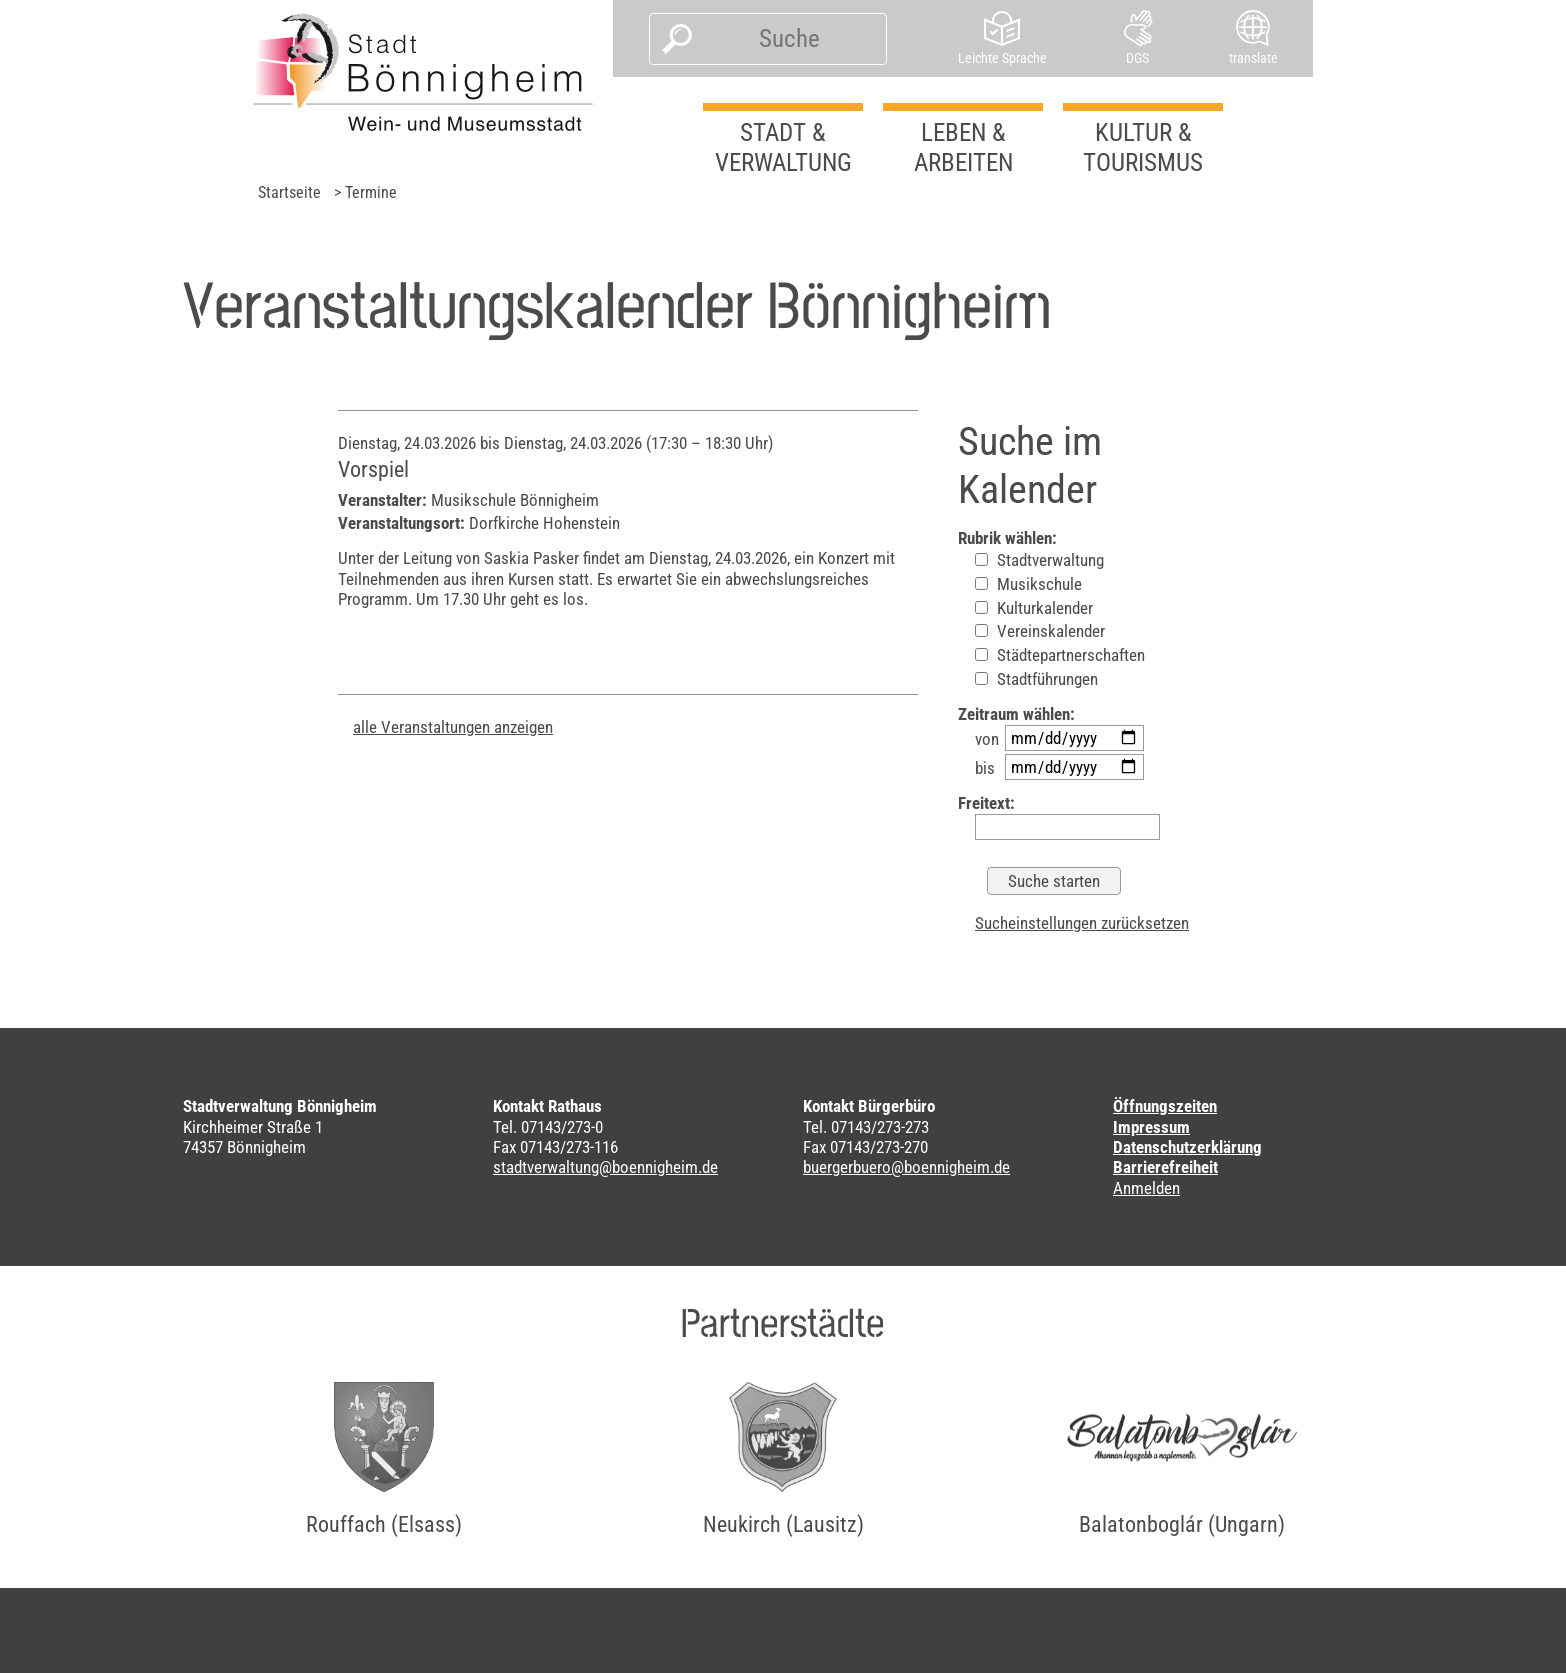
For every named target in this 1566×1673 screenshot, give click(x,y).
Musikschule (1028, 584)
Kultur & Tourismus (1143, 147)
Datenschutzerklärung (1187, 1147)
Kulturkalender (1034, 608)
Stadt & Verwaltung (783, 147)
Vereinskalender (1040, 631)
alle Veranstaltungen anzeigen (453, 727)
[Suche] (789, 39)
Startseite (289, 192)
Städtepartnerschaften (1060, 655)
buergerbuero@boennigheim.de (906, 1167)
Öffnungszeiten (1165, 1106)
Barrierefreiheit (1165, 1167)
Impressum (1151, 1127)
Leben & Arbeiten (963, 147)
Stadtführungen (1036, 679)
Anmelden (1146, 1188)
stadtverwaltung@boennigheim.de (605, 1167)
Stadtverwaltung (1039, 560)
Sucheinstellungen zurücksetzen (1082, 923)
